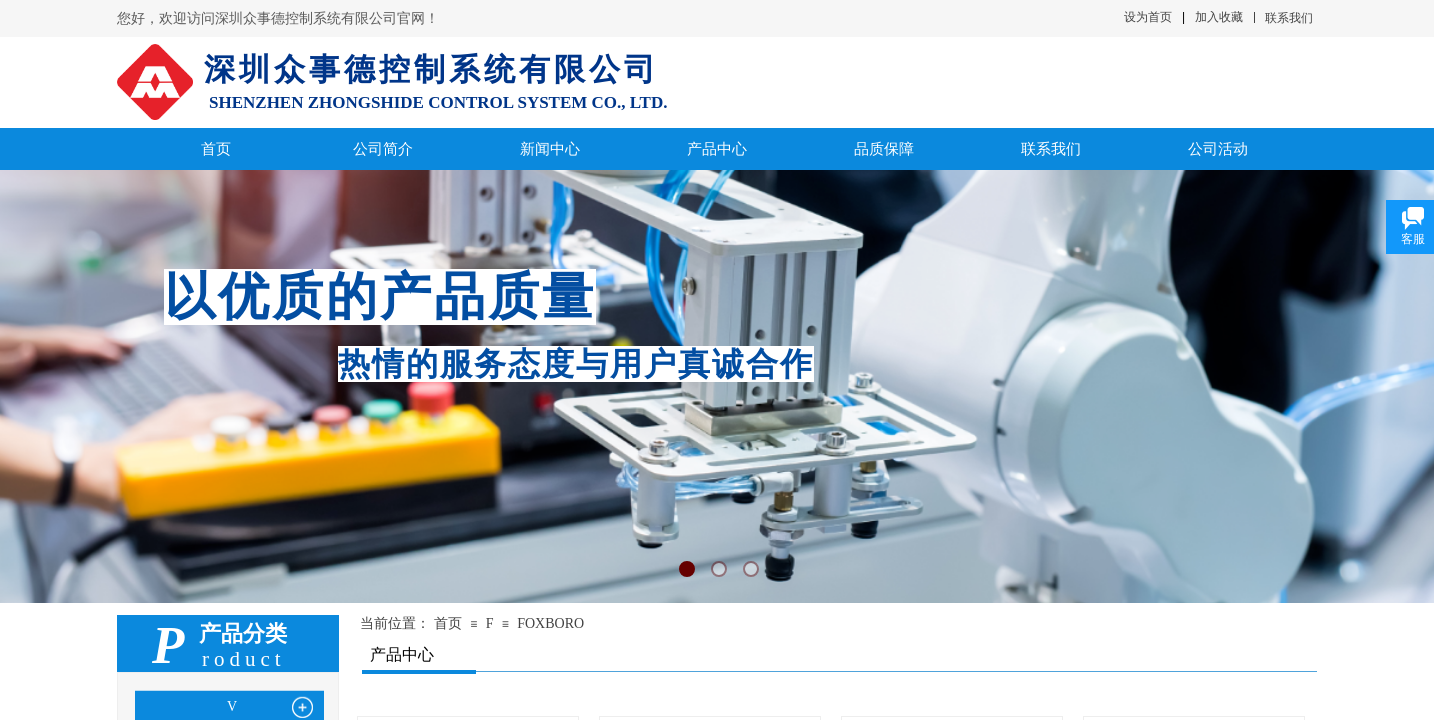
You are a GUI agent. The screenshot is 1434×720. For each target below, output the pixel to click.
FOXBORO (550, 623)
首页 (448, 623)
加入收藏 (1219, 17)
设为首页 (1148, 17)
